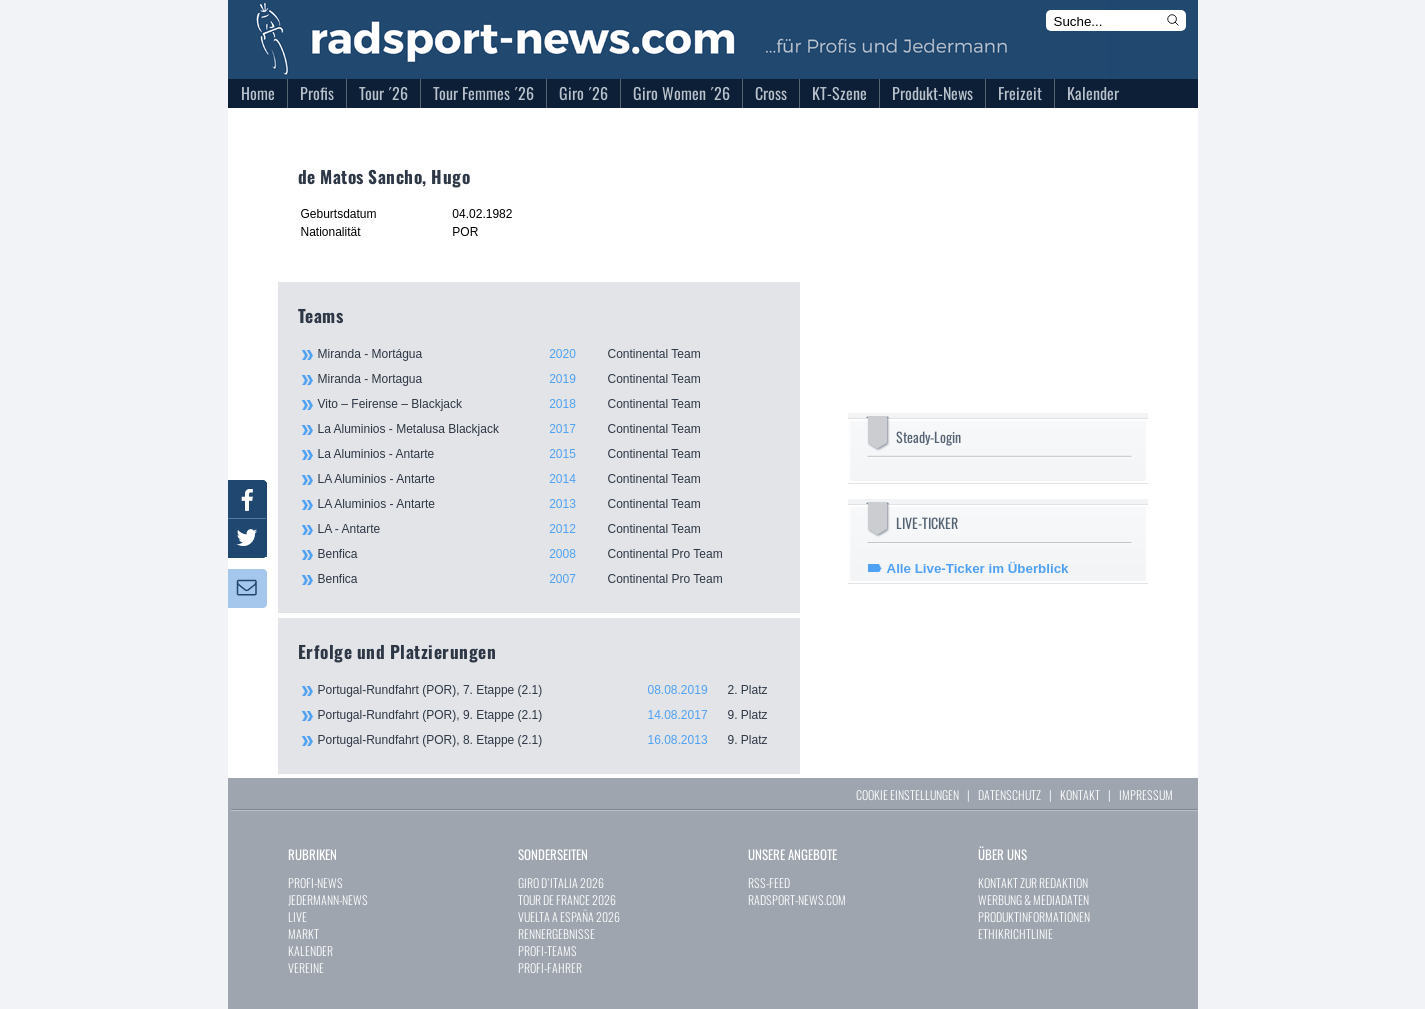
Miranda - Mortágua (548, 354)
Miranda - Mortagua (548, 379)
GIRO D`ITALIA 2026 (561, 882)
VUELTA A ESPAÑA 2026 (569, 916)
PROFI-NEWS (315, 882)
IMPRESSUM (1146, 794)
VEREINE (306, 967)
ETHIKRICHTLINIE (1015, 933)
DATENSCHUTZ (1009, 794)
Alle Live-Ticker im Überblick (978, 568)
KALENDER (310, 950)
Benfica (548, 554)
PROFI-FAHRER (550, 967)
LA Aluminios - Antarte (548, 479)
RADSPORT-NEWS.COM (797, 899)
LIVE (297, 916)
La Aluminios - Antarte (548, 454)
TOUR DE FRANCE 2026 (567, 899)
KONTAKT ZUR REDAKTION (1033, 882)
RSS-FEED (769, 882)
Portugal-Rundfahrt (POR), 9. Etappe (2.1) (549, 715)
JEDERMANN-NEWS (328, 899)
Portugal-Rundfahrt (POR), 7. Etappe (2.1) (549, 690)
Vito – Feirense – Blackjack (548, 404)
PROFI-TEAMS (547, 950)
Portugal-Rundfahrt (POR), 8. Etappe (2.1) (549, 740)
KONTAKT (1080, 794)
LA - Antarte (548, 529)
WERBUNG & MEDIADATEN (1033, 899)
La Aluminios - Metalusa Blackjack (548, 429)
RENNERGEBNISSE (556, 933)
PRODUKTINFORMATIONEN (1034, 916)
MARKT (303, 933)
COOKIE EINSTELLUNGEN (907, 794)
